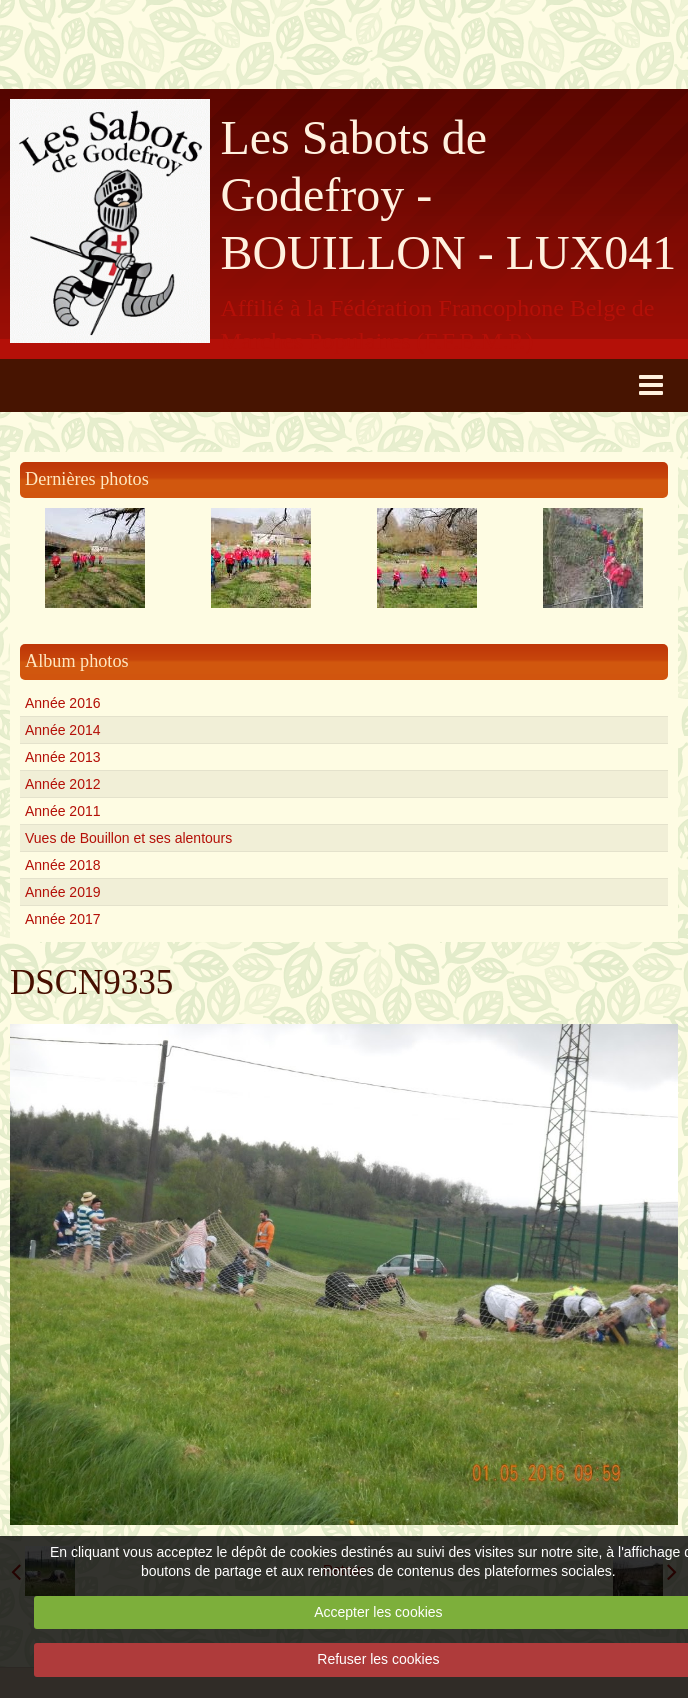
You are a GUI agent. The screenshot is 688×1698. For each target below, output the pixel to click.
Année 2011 (63, 811)
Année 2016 (63, 703)
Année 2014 (63, 730)
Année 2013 (63, 757)
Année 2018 (63, 865)
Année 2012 (63, 784)
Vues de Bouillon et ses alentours (128, 838)
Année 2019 (63, 892)
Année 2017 (63, 919)
